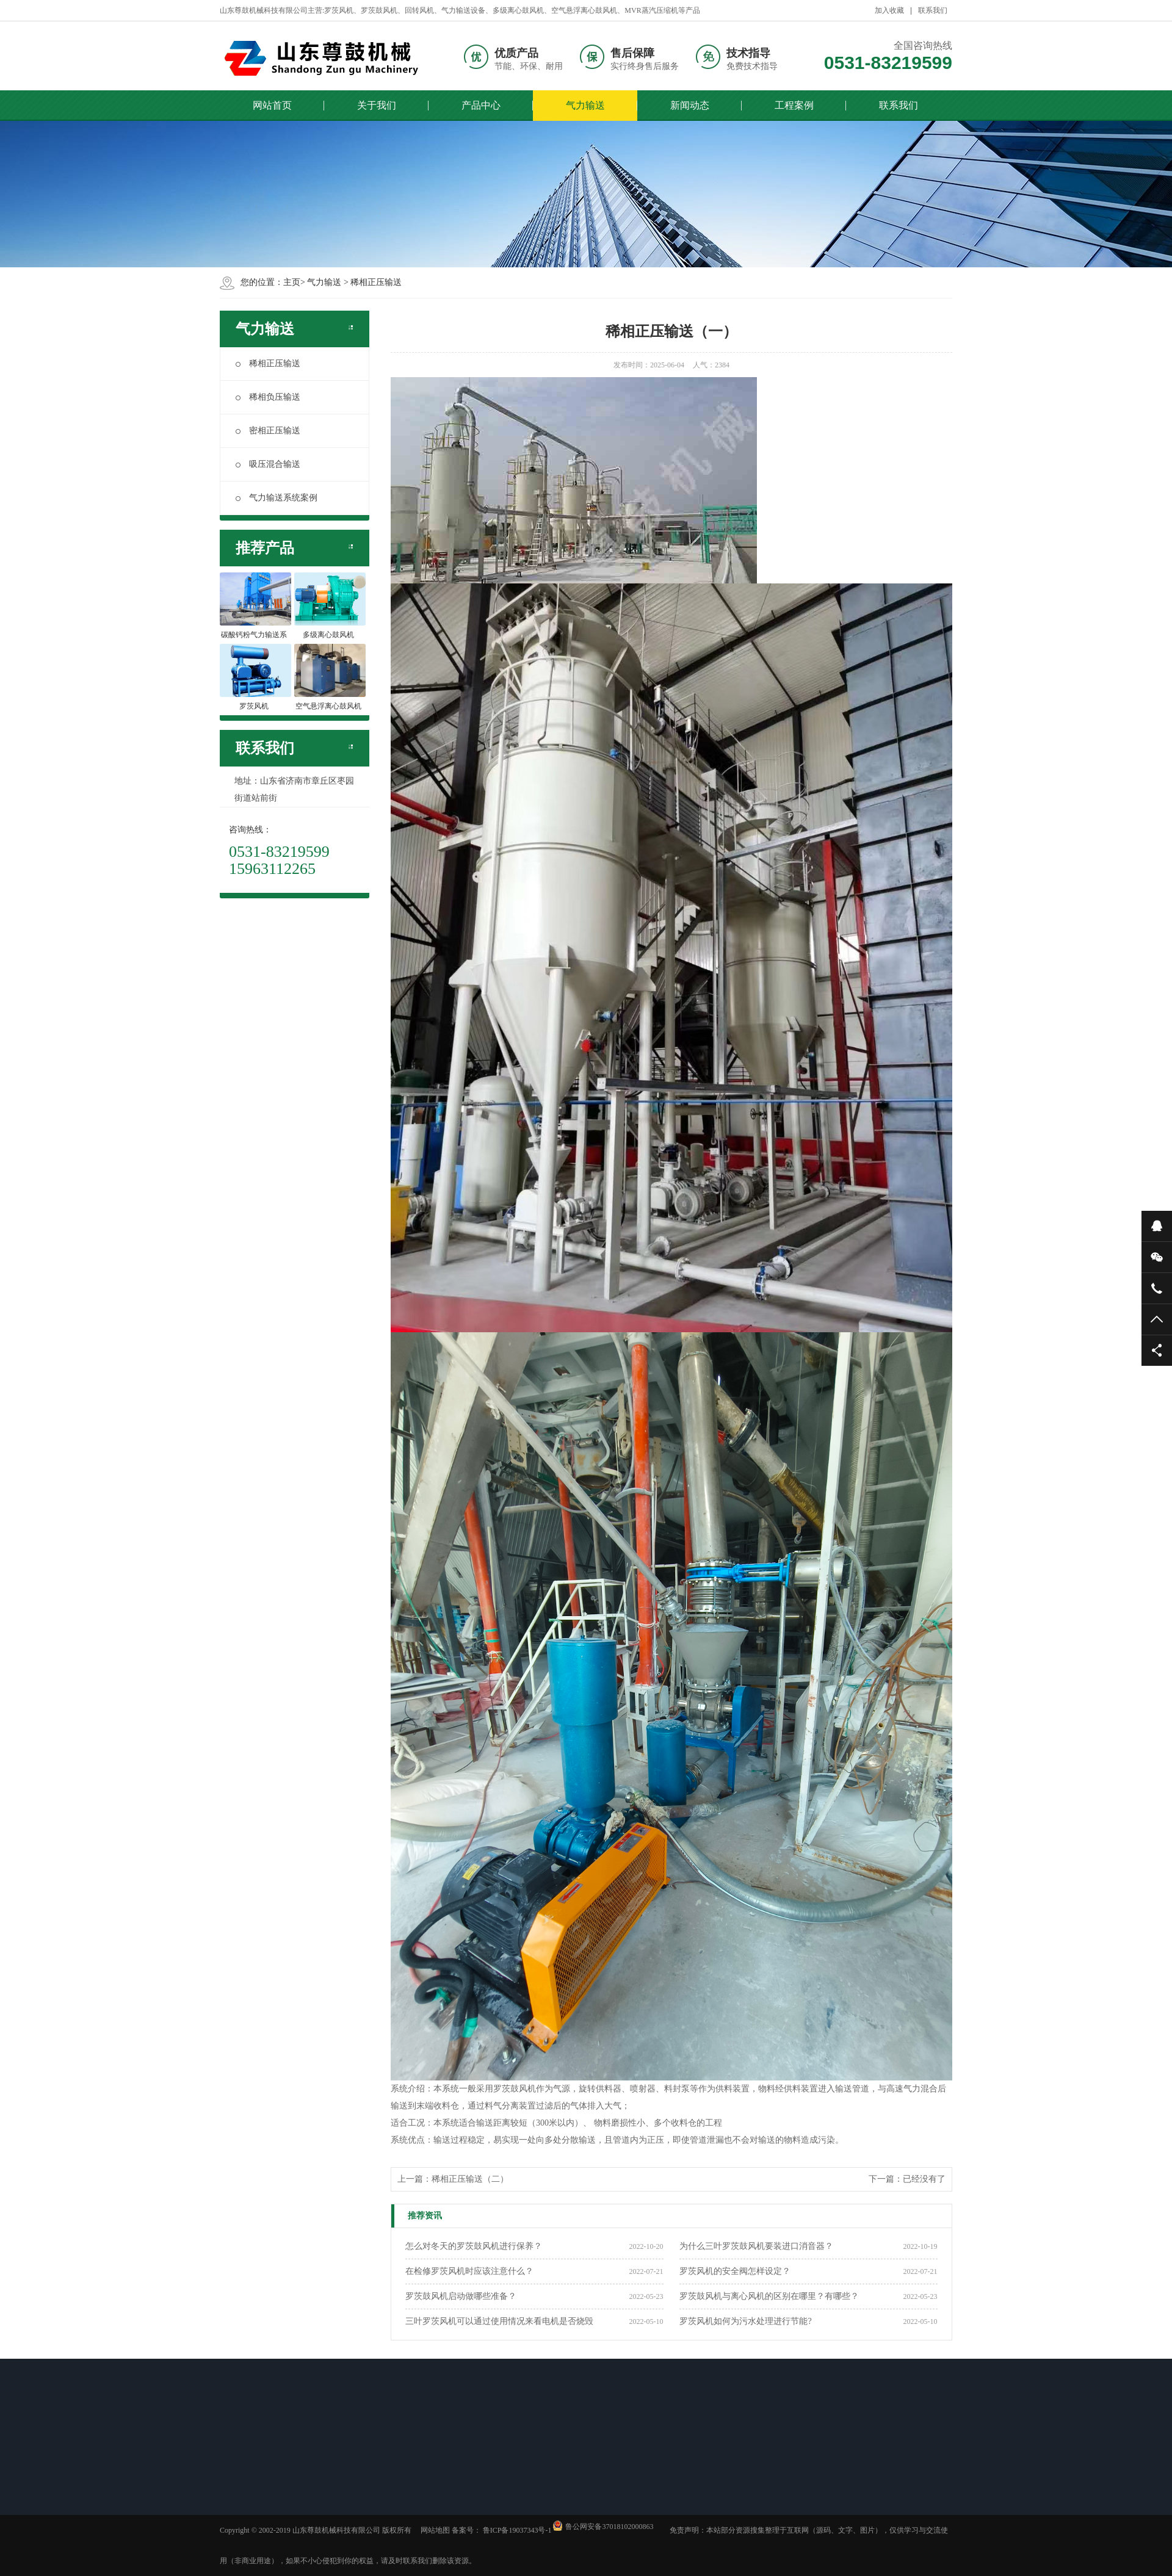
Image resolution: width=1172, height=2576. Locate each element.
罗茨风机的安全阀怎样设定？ (734, 2271)
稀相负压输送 (268, 397)
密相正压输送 (268, 430)
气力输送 (585, 105)
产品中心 (481, 105)
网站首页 (272, 105)
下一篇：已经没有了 (907, 2179)
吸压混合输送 (268, 464)
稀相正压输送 (376, 282)
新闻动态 (689, 105)
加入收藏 (889, 10)
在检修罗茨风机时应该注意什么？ (469, 2271)
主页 (291, 282)
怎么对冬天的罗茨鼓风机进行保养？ (473, 2246)
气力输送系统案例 (276, 497)
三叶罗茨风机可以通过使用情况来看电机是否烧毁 (499, 2321)
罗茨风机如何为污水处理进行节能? (745, 2321)
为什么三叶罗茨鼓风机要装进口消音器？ (756, 2246)
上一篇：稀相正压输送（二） (452, 2179)
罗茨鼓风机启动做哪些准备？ (460, 2296)
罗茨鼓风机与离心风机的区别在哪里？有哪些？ (769, 2296)
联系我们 (932, 10)
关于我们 (376, 105)
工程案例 (794, 105)
